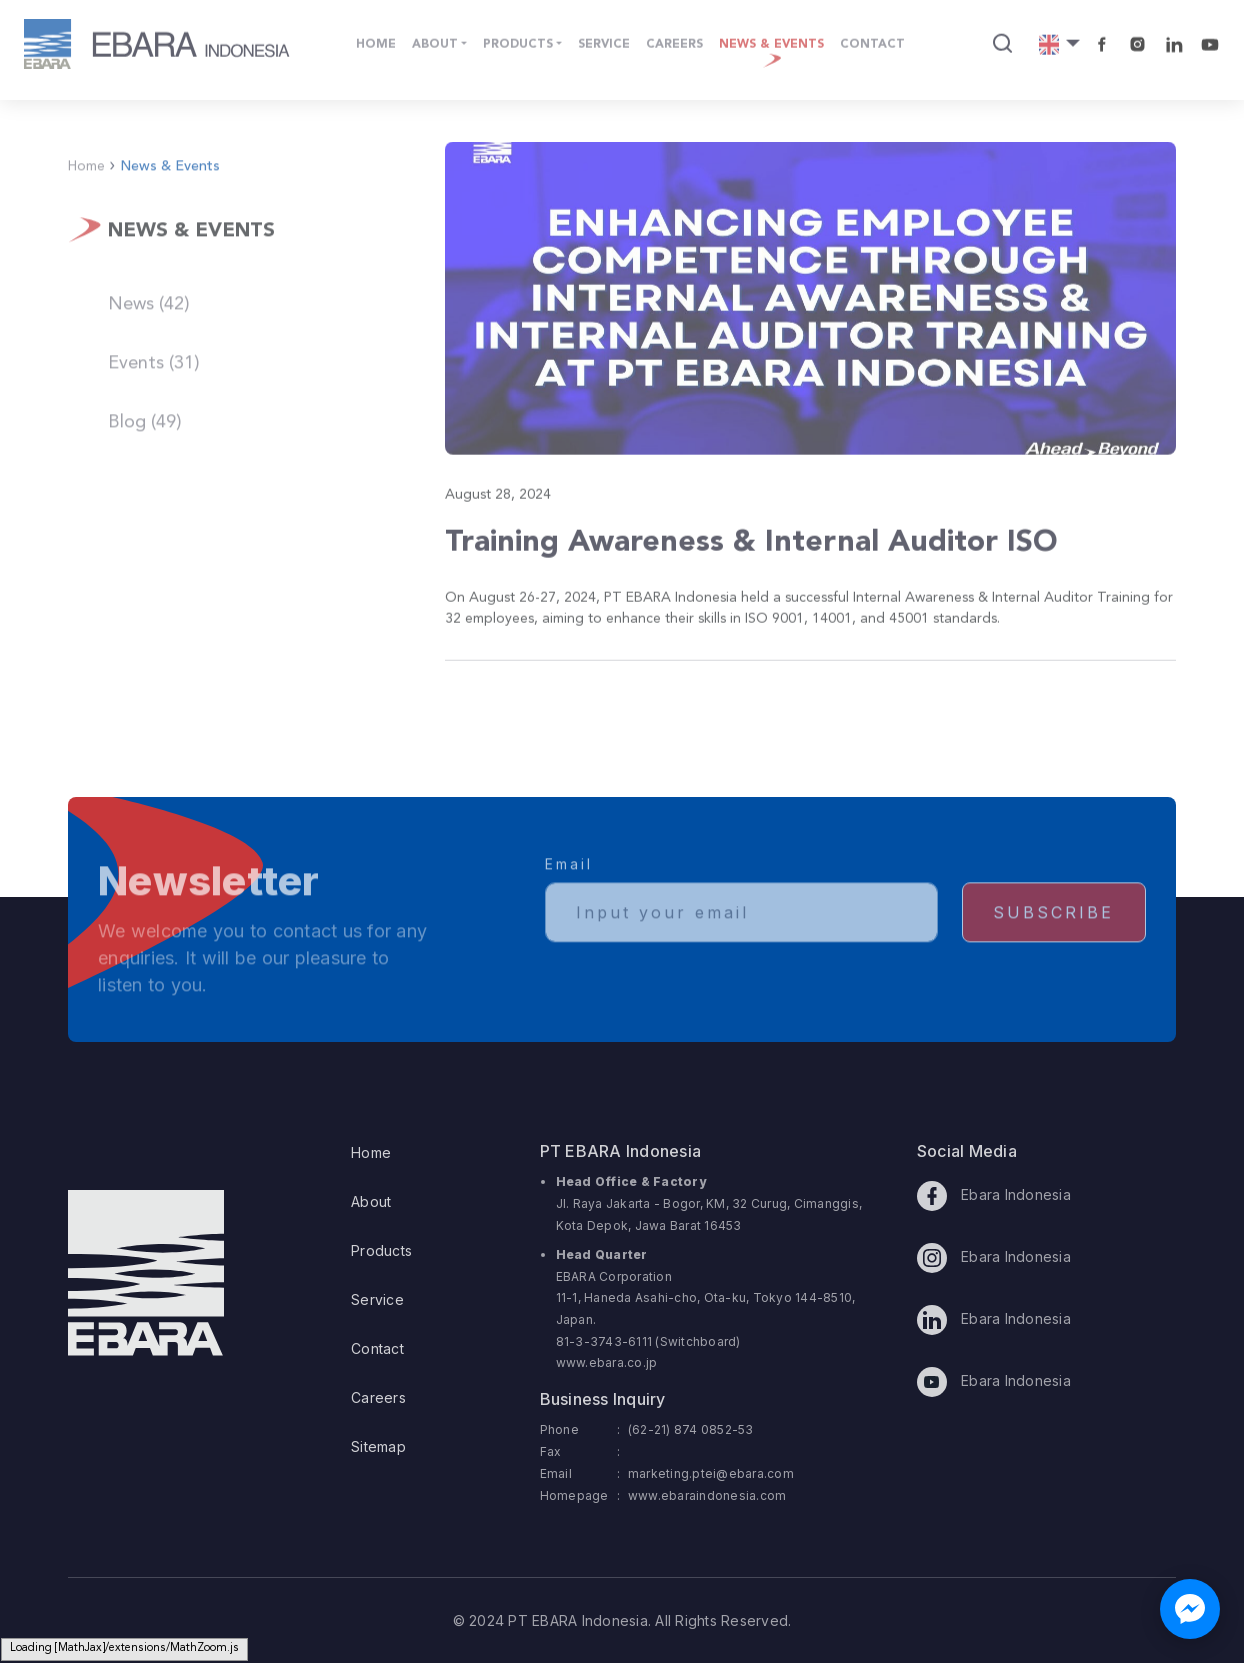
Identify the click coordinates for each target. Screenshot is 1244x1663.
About (371, 1201)
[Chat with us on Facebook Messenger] (1190, 1609)
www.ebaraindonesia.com (707, 1495)
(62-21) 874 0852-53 (691, 1429)
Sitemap (378, 1446)
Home (371, 1152)
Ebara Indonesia (994, 1196)
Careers (378, 1397)
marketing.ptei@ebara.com (711, 1473)
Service (377, 1299)
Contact (377, 1348)
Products (381, 1250)
